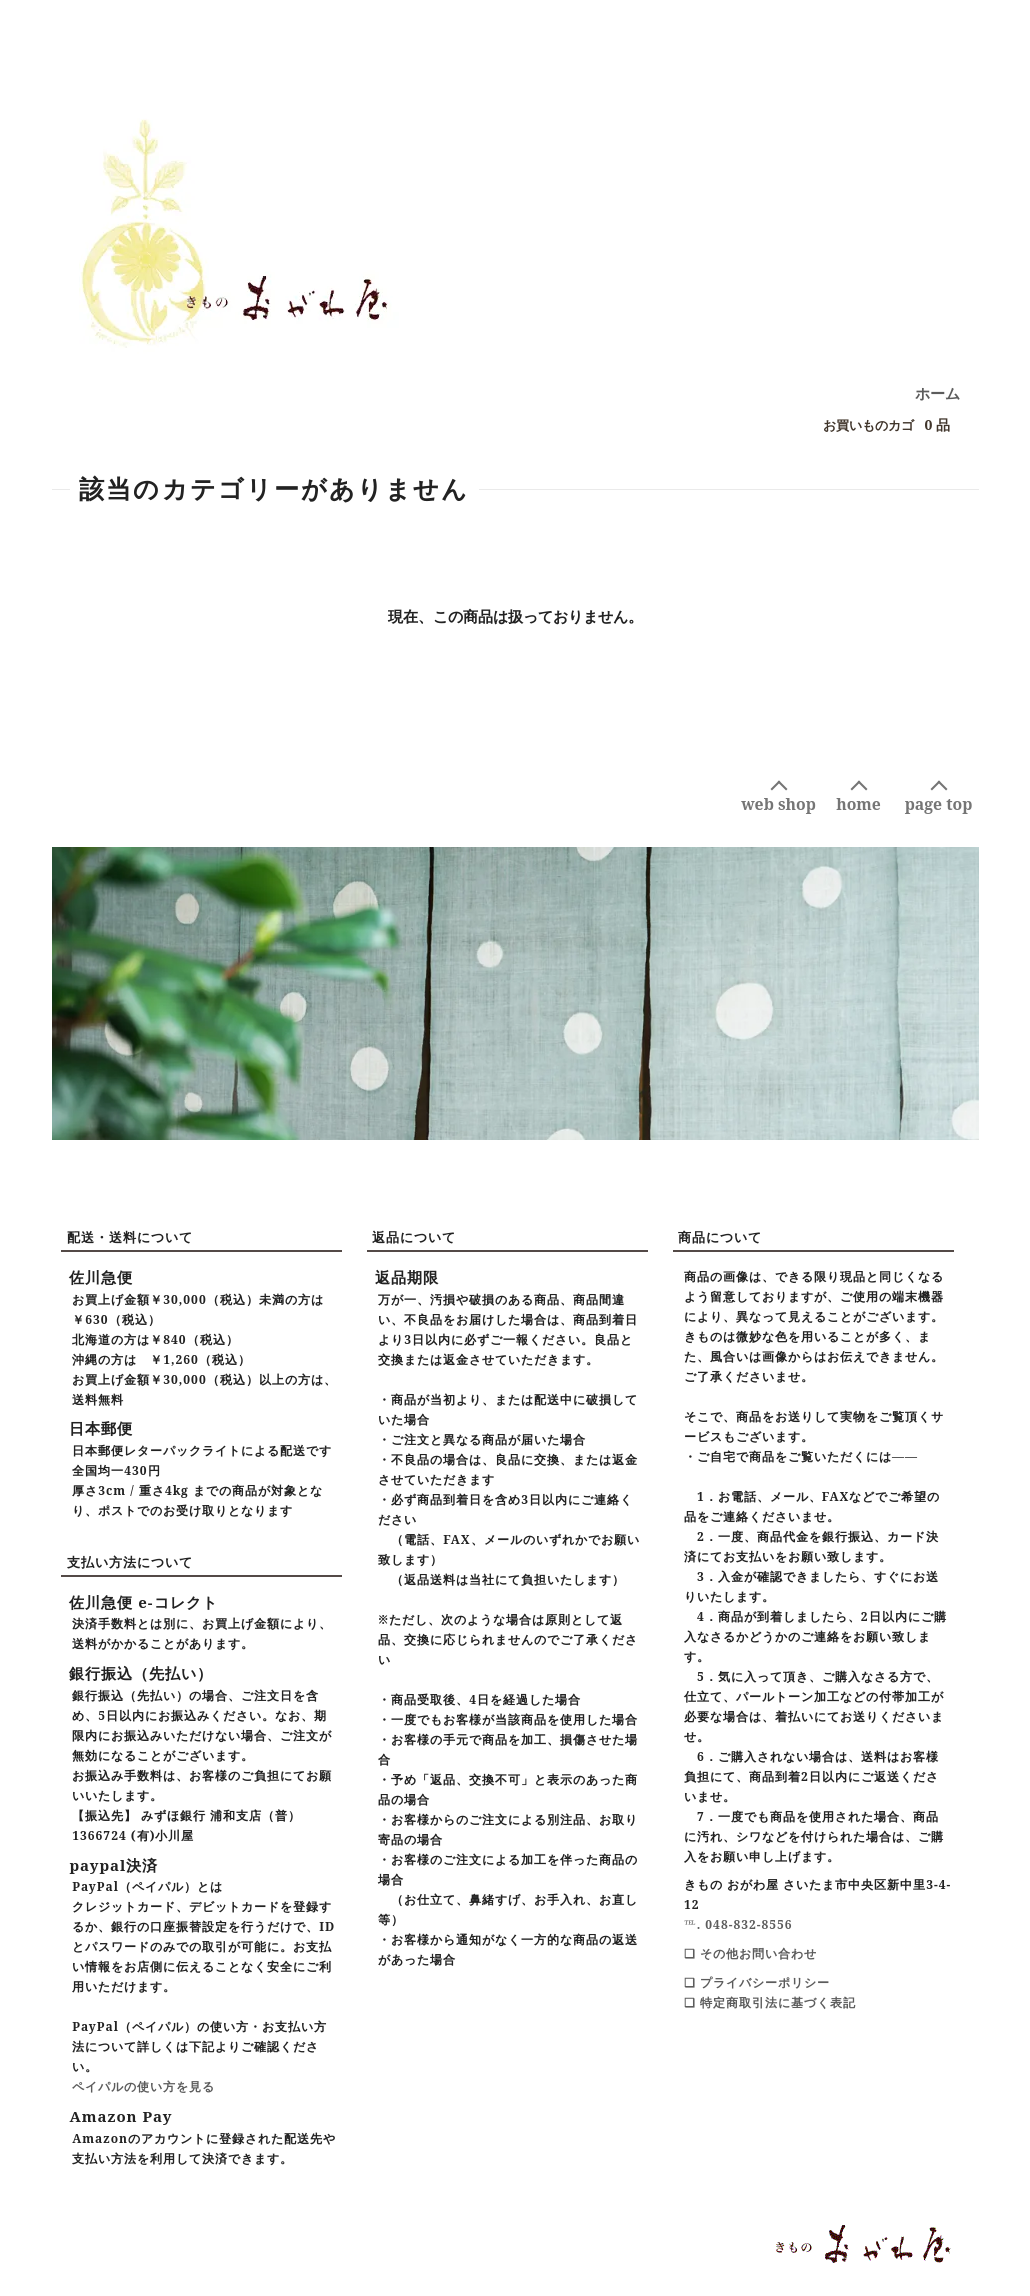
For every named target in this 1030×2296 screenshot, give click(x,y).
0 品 (881, 425)
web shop (778, 804)
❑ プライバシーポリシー (757, 1982)
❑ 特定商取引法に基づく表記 (770, 2002)
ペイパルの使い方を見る (143, 2086)
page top (939, 804)
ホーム (937, 393)
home (858, 804)
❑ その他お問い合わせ (750, 1953)
